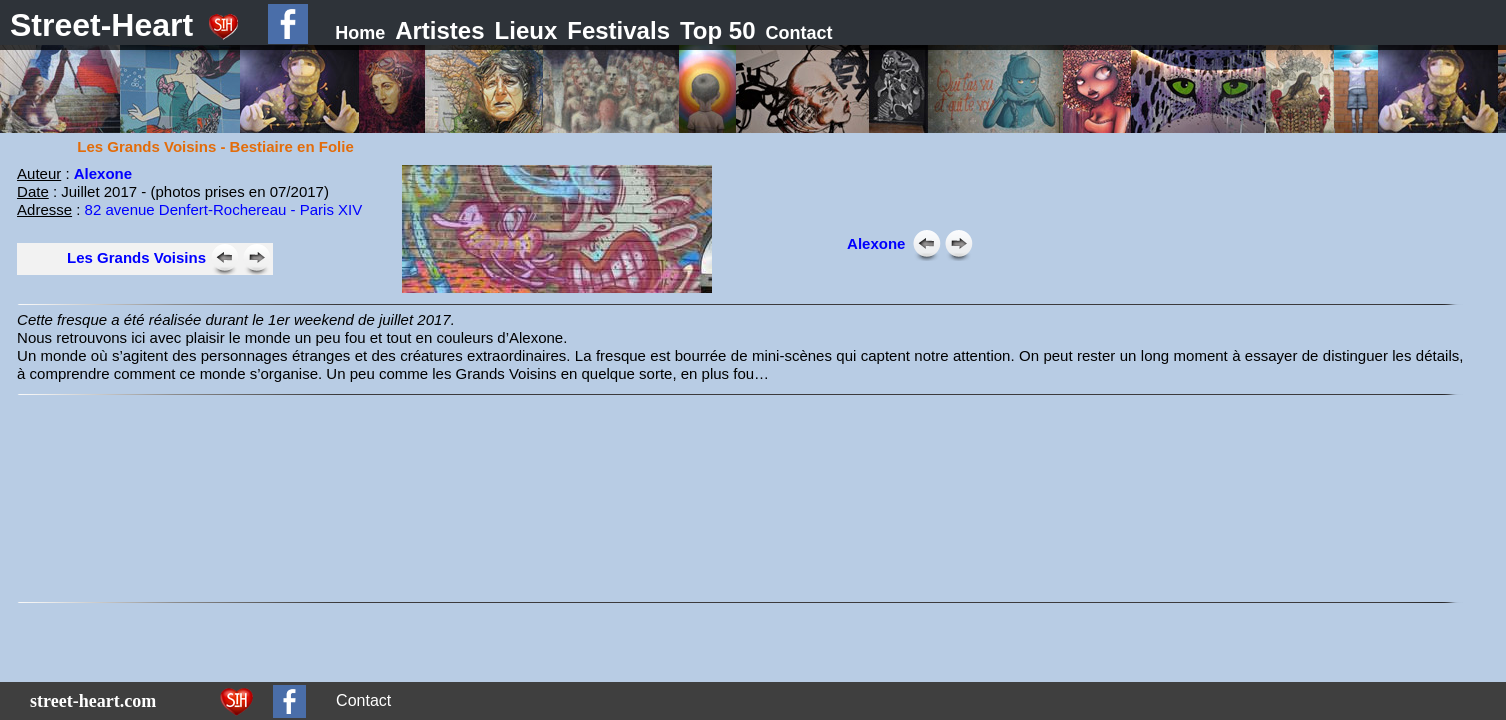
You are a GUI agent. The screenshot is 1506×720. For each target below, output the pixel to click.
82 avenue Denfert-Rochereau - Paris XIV (224, 209)
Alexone (103, 173)
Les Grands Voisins (136, 257)
